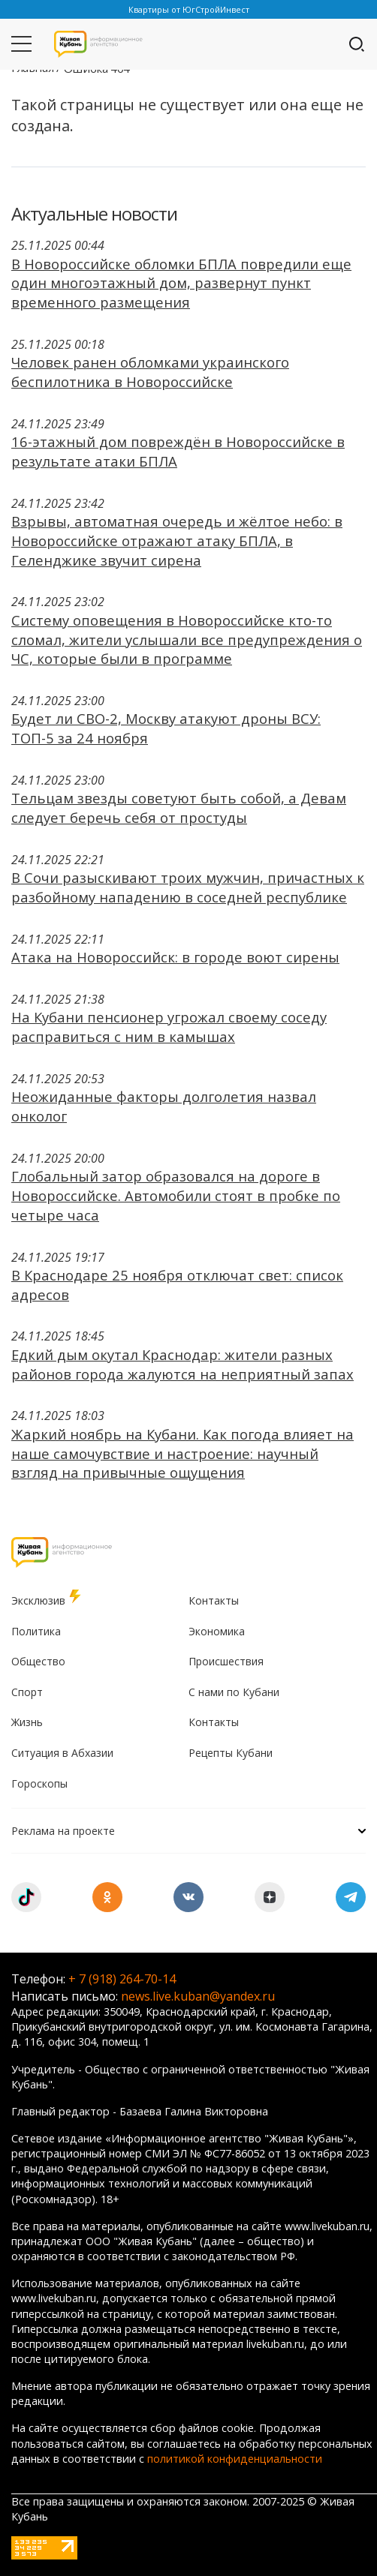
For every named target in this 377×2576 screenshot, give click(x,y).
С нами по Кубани (233, 1692)
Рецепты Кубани (230, 1753)
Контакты (213, 1600)
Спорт (27, 1692)
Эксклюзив (47, 1599)
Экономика (216, 1631)
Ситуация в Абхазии (62, 1753)
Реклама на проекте (188, 1831)
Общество (38, 1661)
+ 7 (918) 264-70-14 (122, 1979)
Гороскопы (39, 1783)
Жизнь (27, 1722)
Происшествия (226, 1661)
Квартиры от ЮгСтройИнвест (188, 9)
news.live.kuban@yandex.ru (198, 1996)
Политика (36, 1631)
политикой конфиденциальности (234, 2458)
